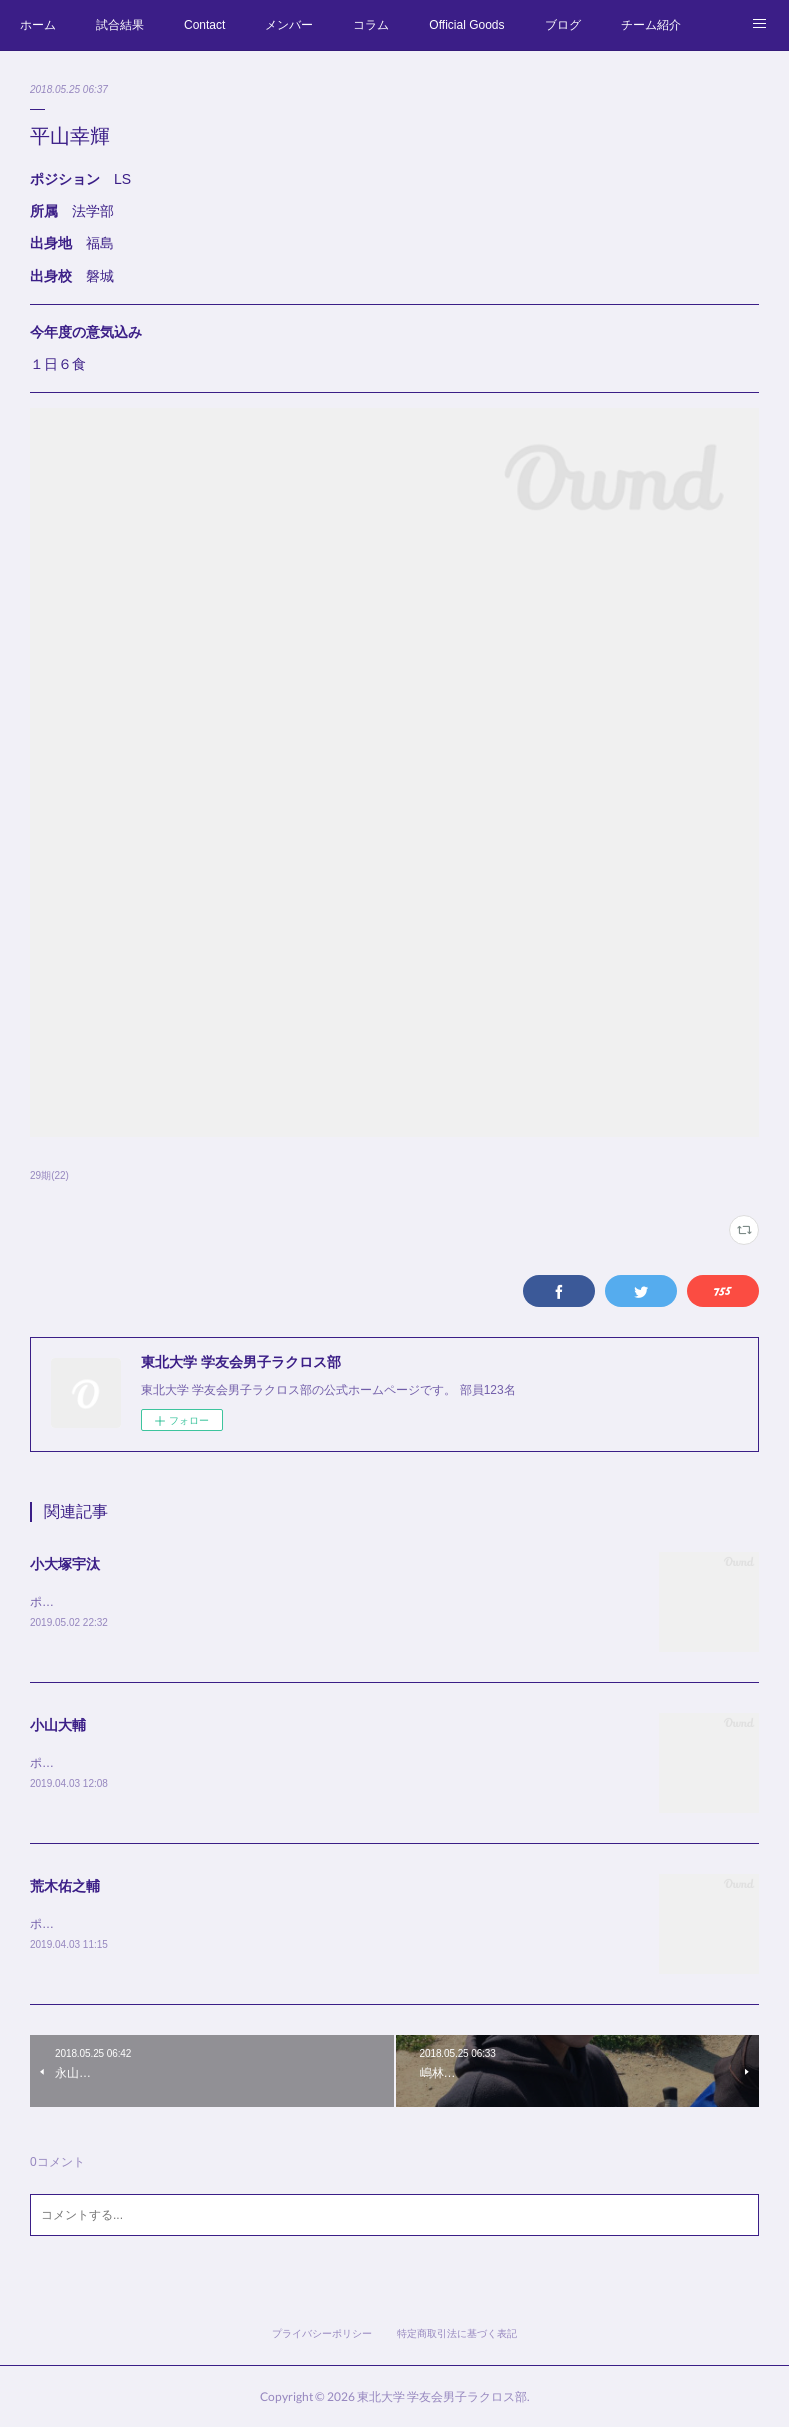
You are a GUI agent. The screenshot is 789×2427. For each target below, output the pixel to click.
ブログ (563, 25)
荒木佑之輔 (65, 1886)
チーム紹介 (651, 25)
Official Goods (466, 25)
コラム (371, 25)
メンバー (289, 25)
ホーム (38, 25)
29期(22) (49, 1175)
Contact (204, 25)
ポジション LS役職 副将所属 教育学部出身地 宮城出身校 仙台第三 (229, 1924)
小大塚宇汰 (65, 1564)
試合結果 (120, 25)
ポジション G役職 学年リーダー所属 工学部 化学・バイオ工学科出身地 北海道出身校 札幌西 (304, 1602)
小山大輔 (58, 1725)
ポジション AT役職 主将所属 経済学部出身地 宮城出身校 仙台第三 (229, 1763)
